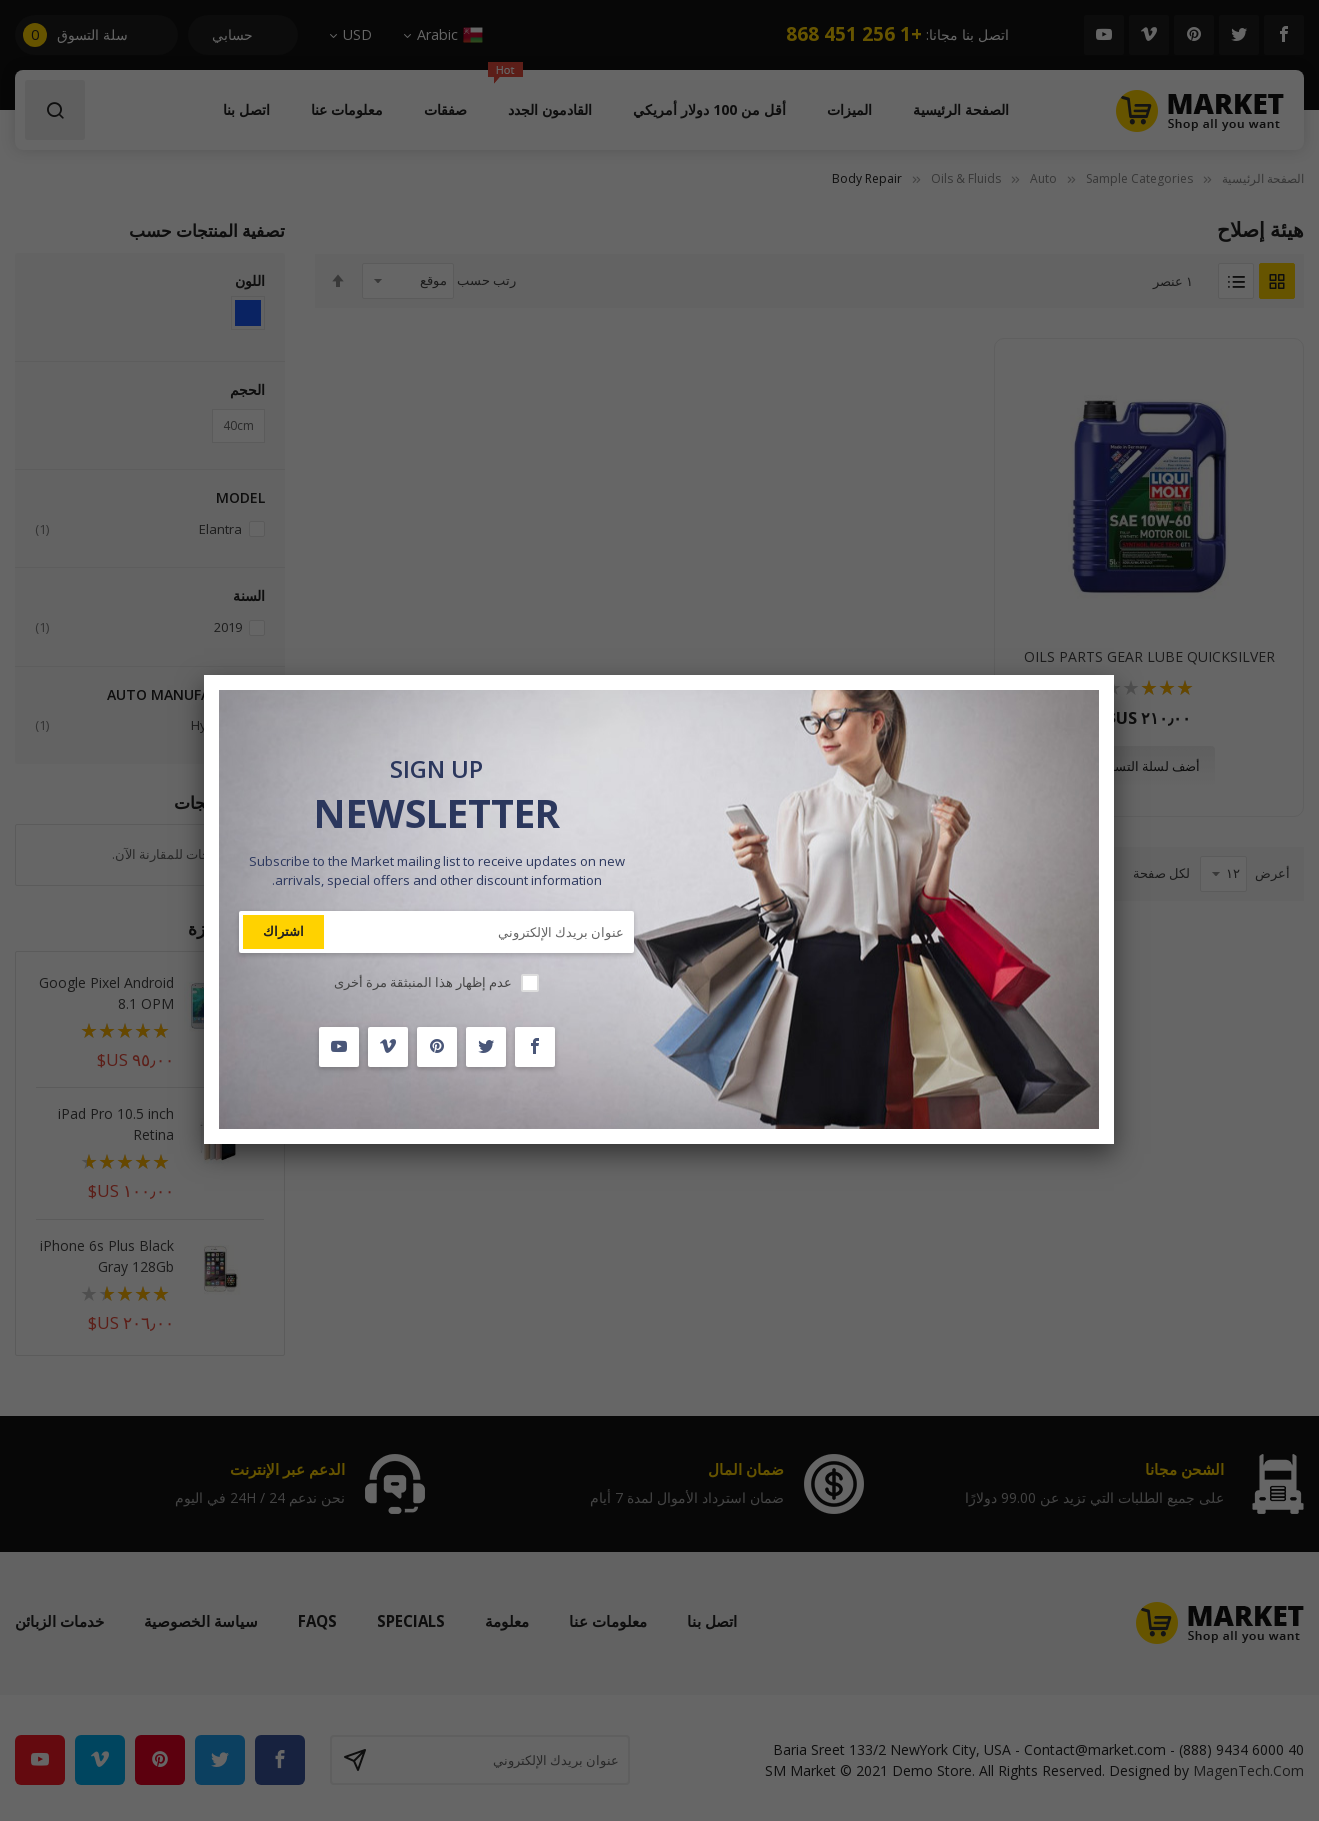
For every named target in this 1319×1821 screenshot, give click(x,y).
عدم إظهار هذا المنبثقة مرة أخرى (423, 982)
